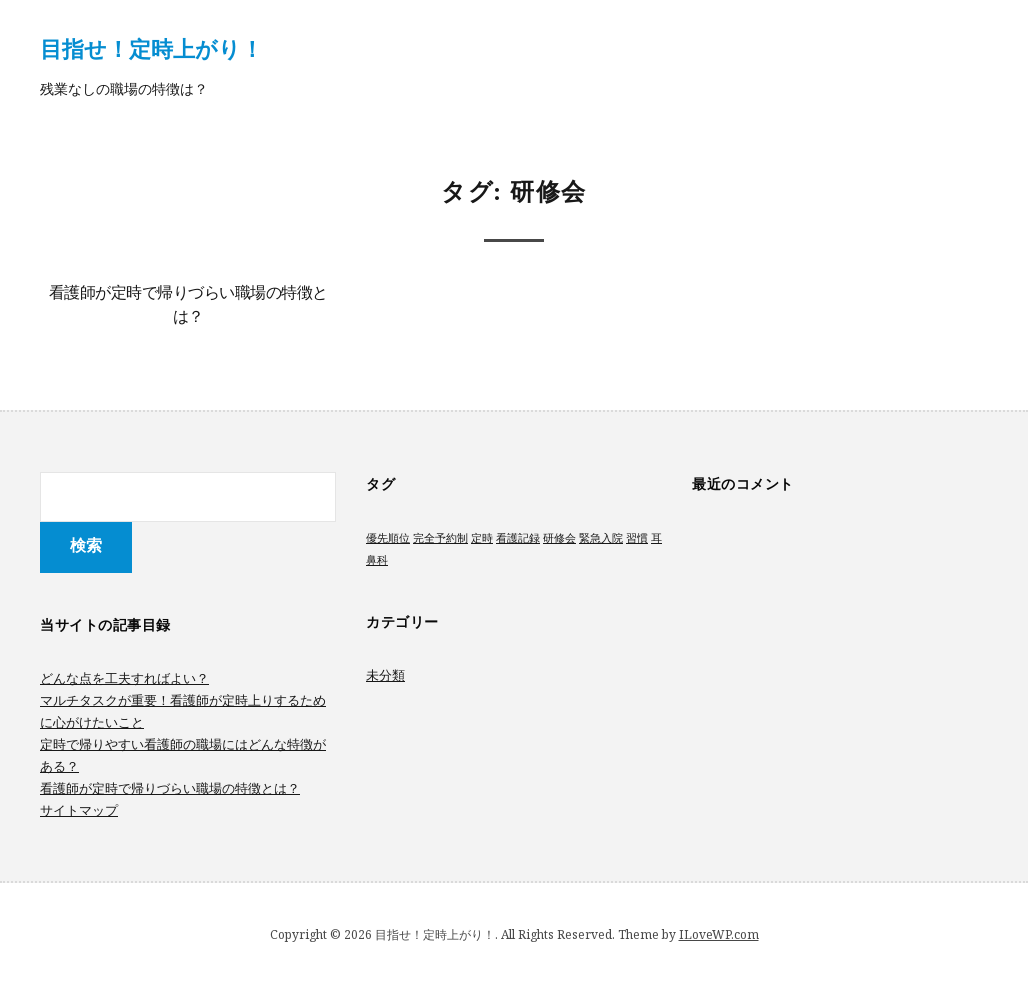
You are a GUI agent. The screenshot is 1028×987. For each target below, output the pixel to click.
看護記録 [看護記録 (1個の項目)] (518, 538)
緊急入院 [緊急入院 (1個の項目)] (601, 538)
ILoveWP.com (719, 934)
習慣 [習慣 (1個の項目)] (637, 538)
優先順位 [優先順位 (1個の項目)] (388, 538)
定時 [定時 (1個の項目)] (482, 538)
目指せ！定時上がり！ (151, 48)
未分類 (385, 675)
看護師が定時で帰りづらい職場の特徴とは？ (170, 788)
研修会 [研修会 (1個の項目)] (559, 538)
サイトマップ (79, 810)
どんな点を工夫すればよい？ (124, 678)
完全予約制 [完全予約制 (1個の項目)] (440, 538)
